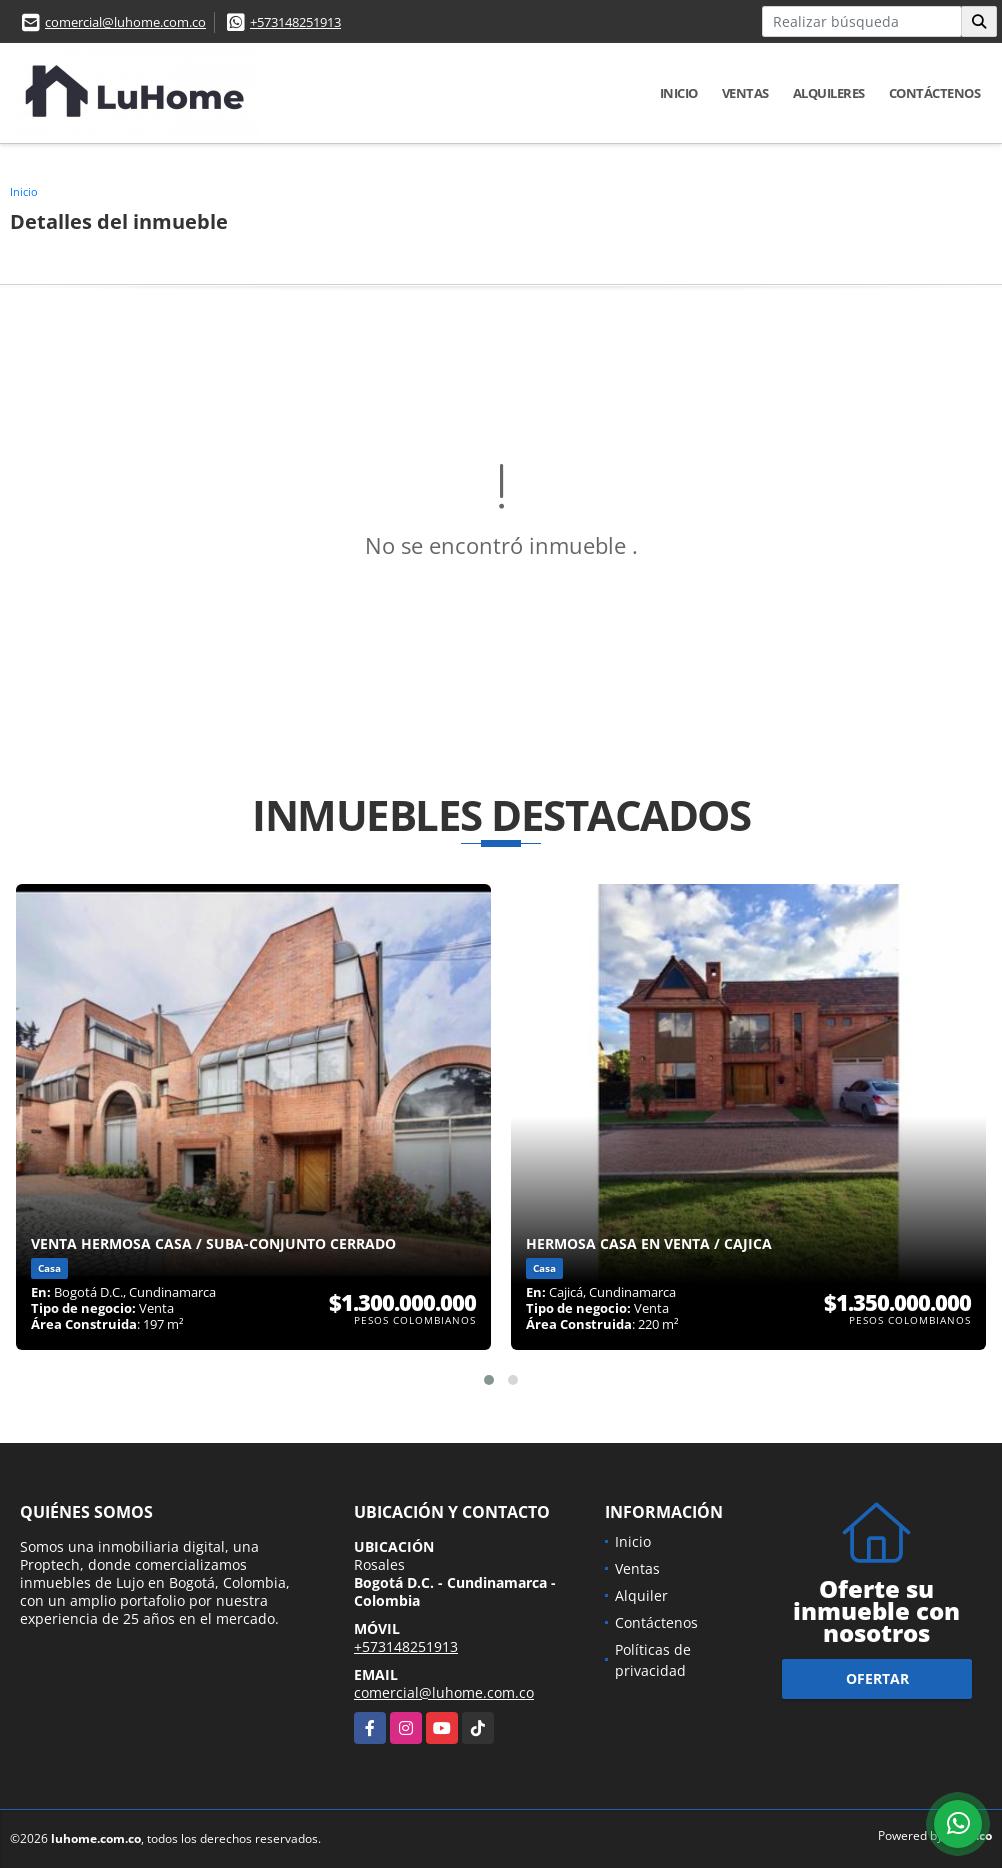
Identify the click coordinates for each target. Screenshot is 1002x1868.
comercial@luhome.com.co (125, 22)
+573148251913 (295, 22)
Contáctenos (935, 93)
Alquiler (641, 1595)
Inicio (679, 93)
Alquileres (829, 93)
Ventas (745, 93)
